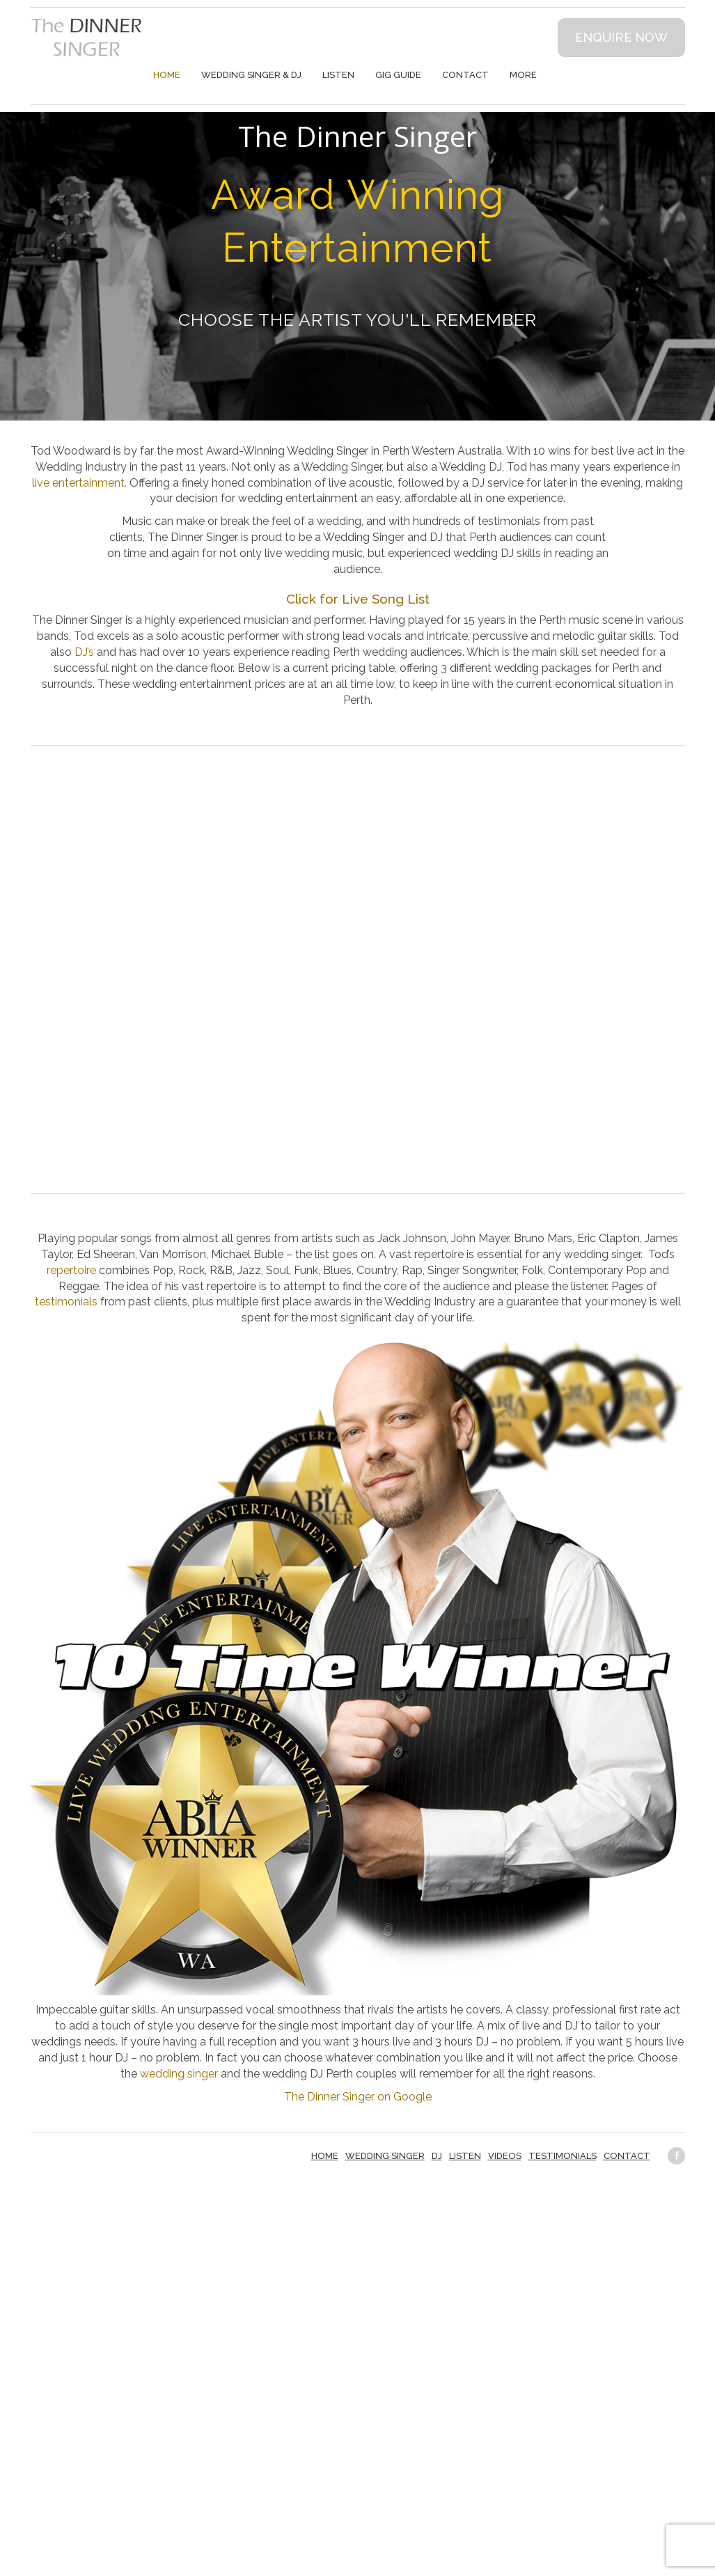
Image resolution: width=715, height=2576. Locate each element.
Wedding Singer (385, 2156)
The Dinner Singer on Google (358, 2096)
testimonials (66, 1301)
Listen (338, 75)
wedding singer (179, 2073)
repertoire (71, 1270)
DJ (437, 2156)
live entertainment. (79, 482)
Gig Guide (398, 75)
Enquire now (621, 37)
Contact (465, 75)
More (523, 75)
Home (166, 75)
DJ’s (84, 652)
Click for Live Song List (358, 598)
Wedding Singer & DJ (251, 75)
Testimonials (562, 2156)
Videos (504, 2156)
